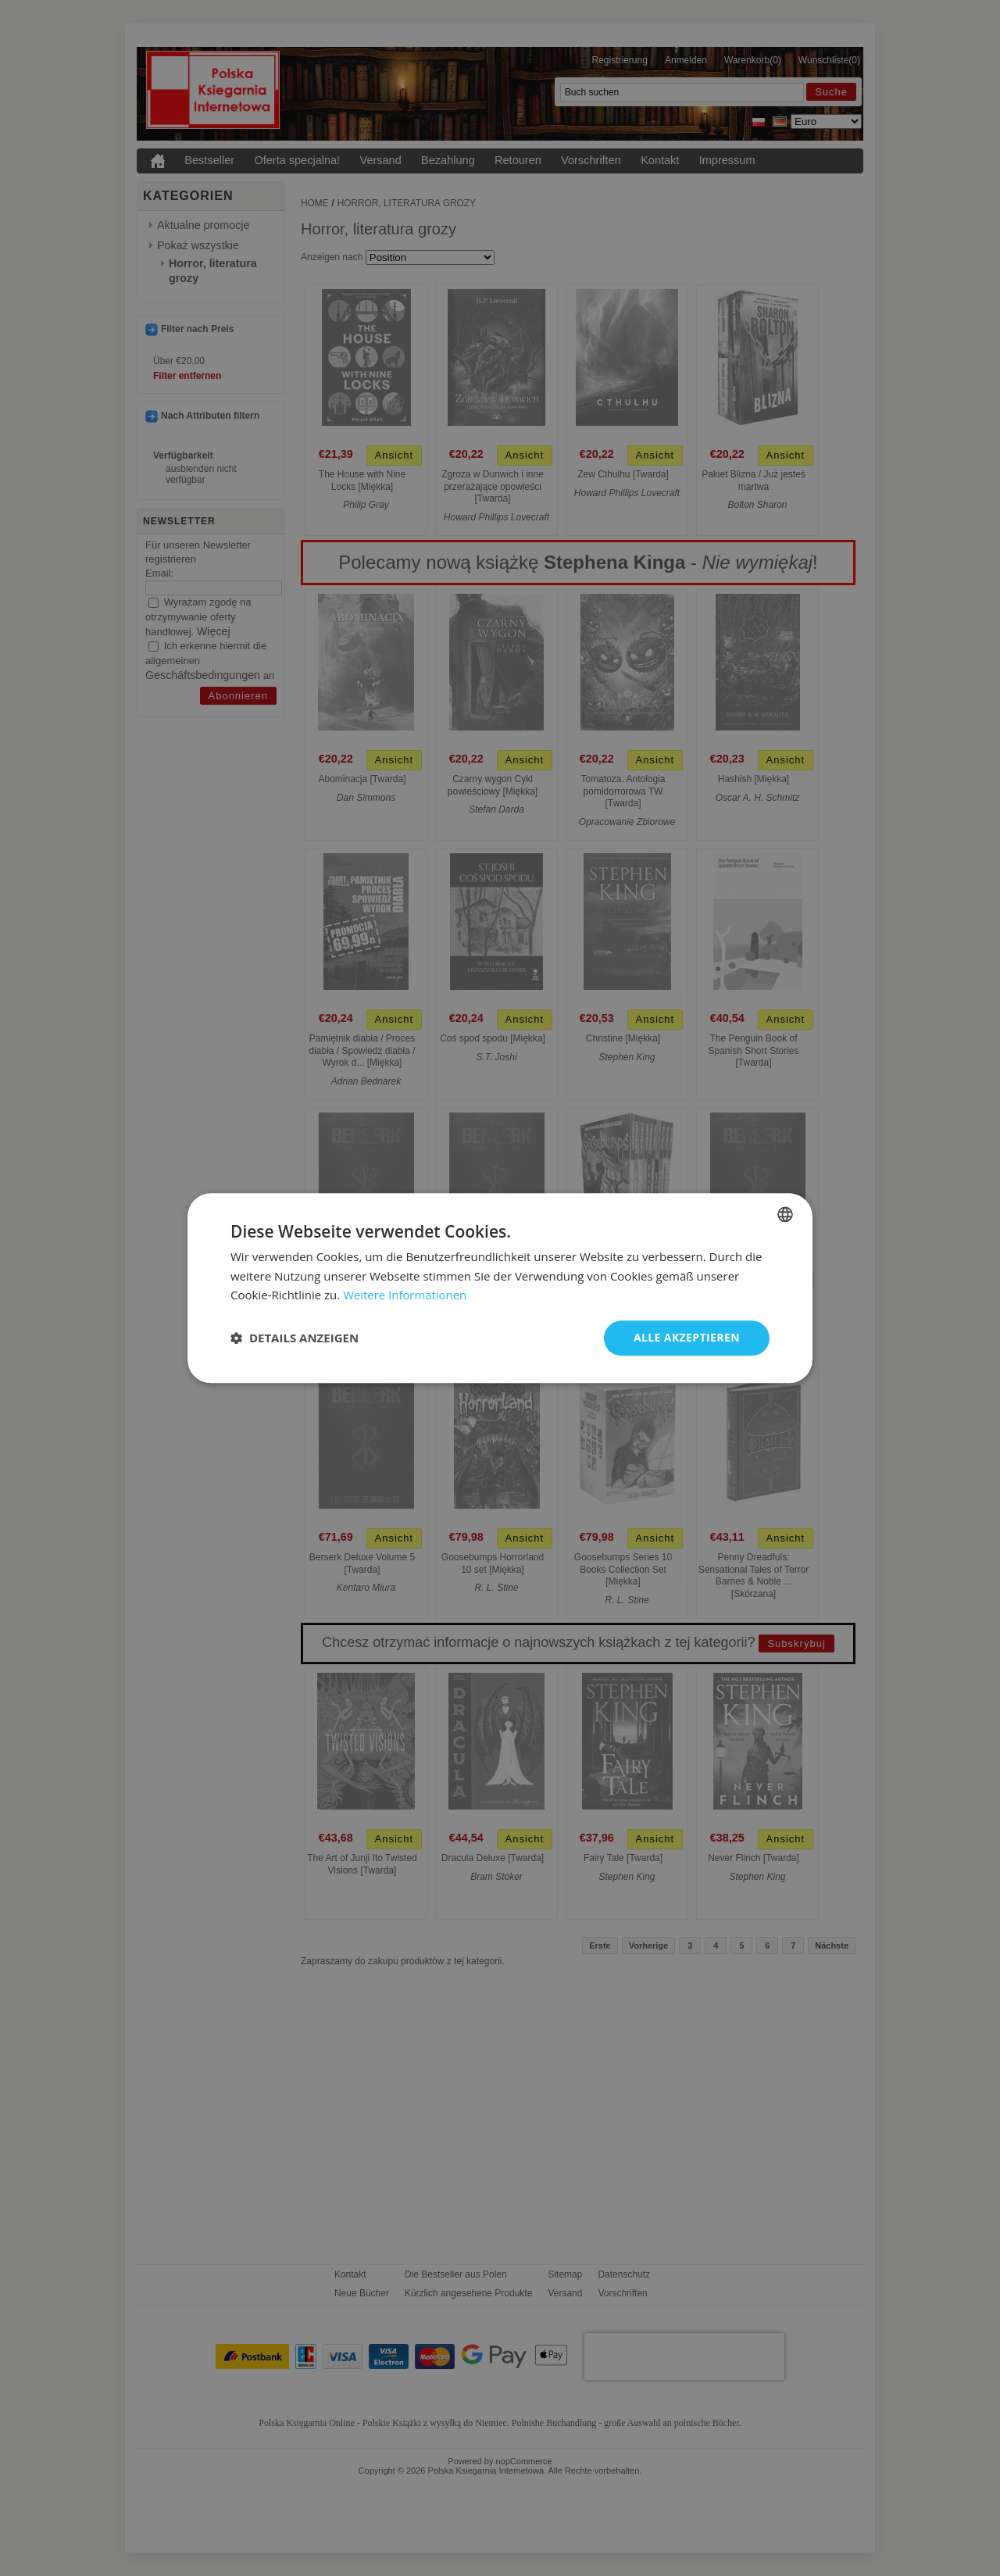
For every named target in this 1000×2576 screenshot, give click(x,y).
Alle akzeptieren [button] (687, 1337)
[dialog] (500, 1288)
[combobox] (785, 1214)
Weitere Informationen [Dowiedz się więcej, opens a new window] (405, 1295)
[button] (294, 1338)
